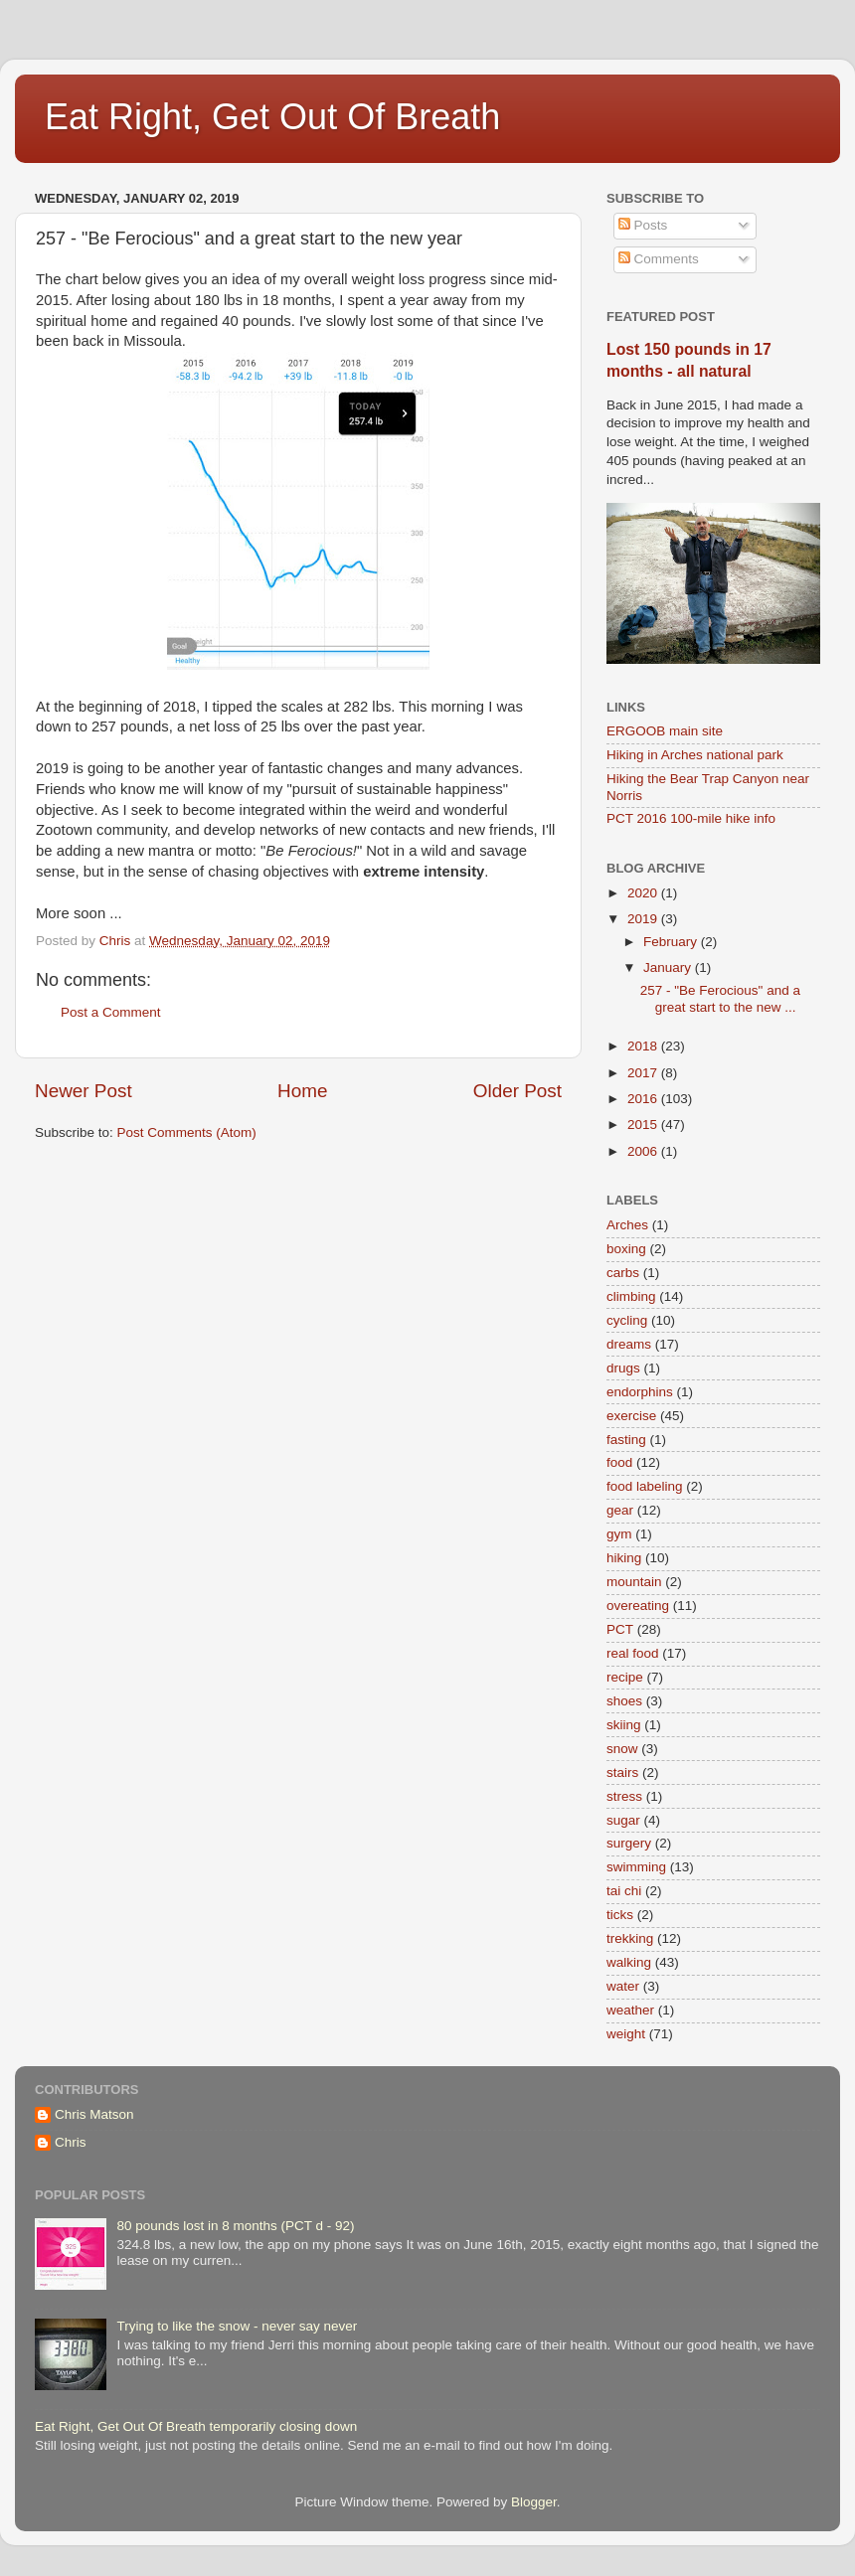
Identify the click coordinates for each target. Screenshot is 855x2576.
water (622, 1986)
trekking (629, 1938)
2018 (644, 1046)
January (669, 967)
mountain (634, 1581)
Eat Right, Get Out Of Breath (272, 116)
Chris (70, 2142)
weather (630, 2010)
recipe (624, 1677)
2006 (644, 1151)
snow (622, 1748)
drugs (623, 1368)
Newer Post (83, 1090)
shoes (624, 1700)
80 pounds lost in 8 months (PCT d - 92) (235, 2225)
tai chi (623, 1890)
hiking (623, 1557)
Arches (627, 1224)
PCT (619, 1629)
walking (628, 1962)
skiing (623, 1724)
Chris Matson (94, 2114)
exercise (631, 1415)
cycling (626, 1320)
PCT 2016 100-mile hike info (690, 818)
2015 (644, 1124)
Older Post (517, 1090)
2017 (644, 1072)
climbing (631, 1296)
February (672, 941)
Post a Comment (111, 1012)
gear (619, 1510)
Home (302, 1090)
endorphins (639, 1391)
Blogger (534, 2502)
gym (619, 1534)
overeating (637, 1605)
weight (625, 2033)
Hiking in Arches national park (694, 754)
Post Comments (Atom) (186, 1132)
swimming (636, 1866)
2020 (644, 893)
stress (624, 1796)
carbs (622, 1272)
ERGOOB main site (664, 731)
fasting (626, 1439)
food (619, 1462)
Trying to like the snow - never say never (236, 2326)
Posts (643, 225)
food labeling (644, 1486)
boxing (626, 1248)
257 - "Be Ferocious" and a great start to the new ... (720, 998)
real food (632, 1653)
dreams (628, 1344)
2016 (644, 1098)
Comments (658, 258)
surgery (628, 1843)
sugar (623, 1820)
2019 (644, 918)
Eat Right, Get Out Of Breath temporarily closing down (196, 2426)
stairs (622, 1772)
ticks (619, 1914)
